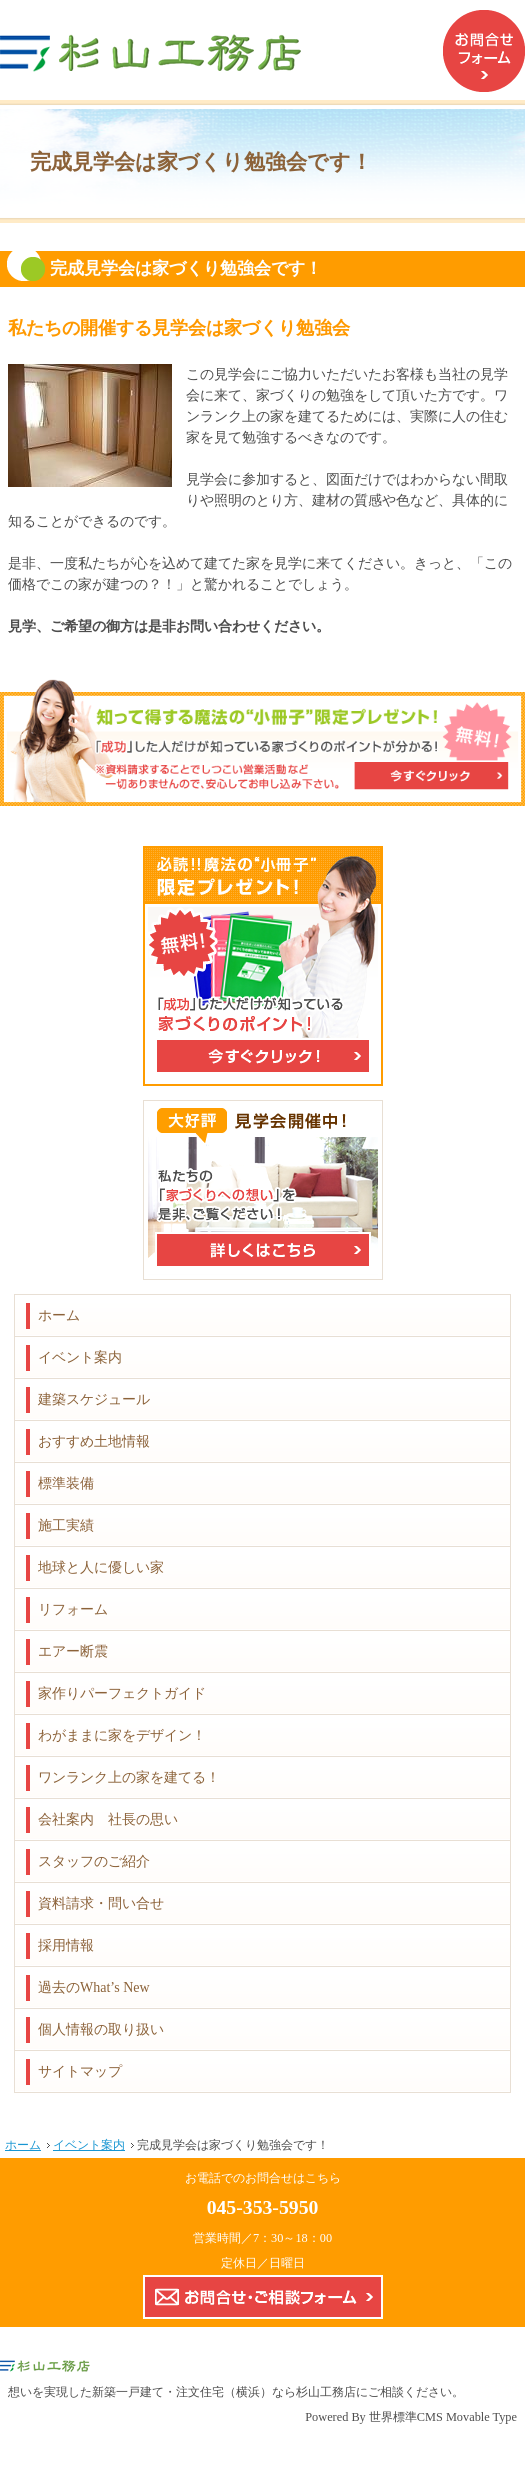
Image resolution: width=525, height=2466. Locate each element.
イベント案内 (80, 1357)
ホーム (59, 1315)
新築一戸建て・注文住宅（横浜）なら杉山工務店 (224, 2392)
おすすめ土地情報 (94, 1441)
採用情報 (66, 1945)
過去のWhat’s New (94, 1987)
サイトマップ (80, 2071)
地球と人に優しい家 (101, 1567)
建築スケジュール (94, 1399)
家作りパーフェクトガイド (122, 1693)
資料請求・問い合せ (101, 1903)
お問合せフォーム (484, 51)
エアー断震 (73, 1651)
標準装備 (66, 1483)
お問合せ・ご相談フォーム (263, 2297)
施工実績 (66, 1525)
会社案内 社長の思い (108, 1819)
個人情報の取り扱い (101, 2029)
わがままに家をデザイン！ (122, 1735)
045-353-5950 (263, 2207)
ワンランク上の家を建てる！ (129, 1777)
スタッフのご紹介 (94, 1861)
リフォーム (73, 1609)
